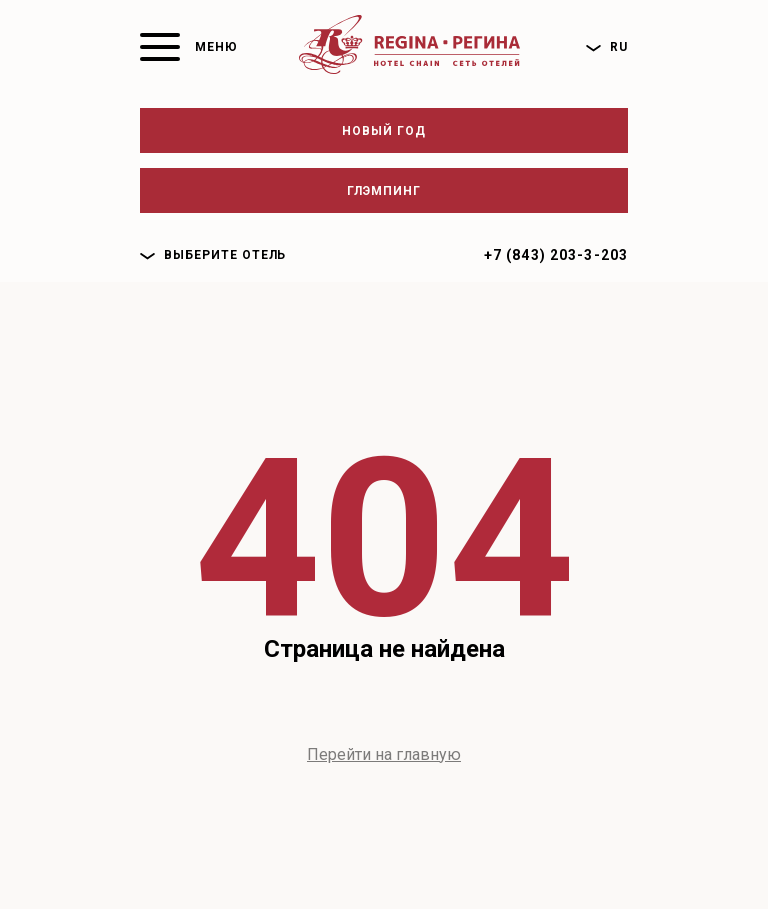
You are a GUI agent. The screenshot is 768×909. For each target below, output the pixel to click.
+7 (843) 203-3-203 (556, 255)
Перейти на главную (384, 754)
